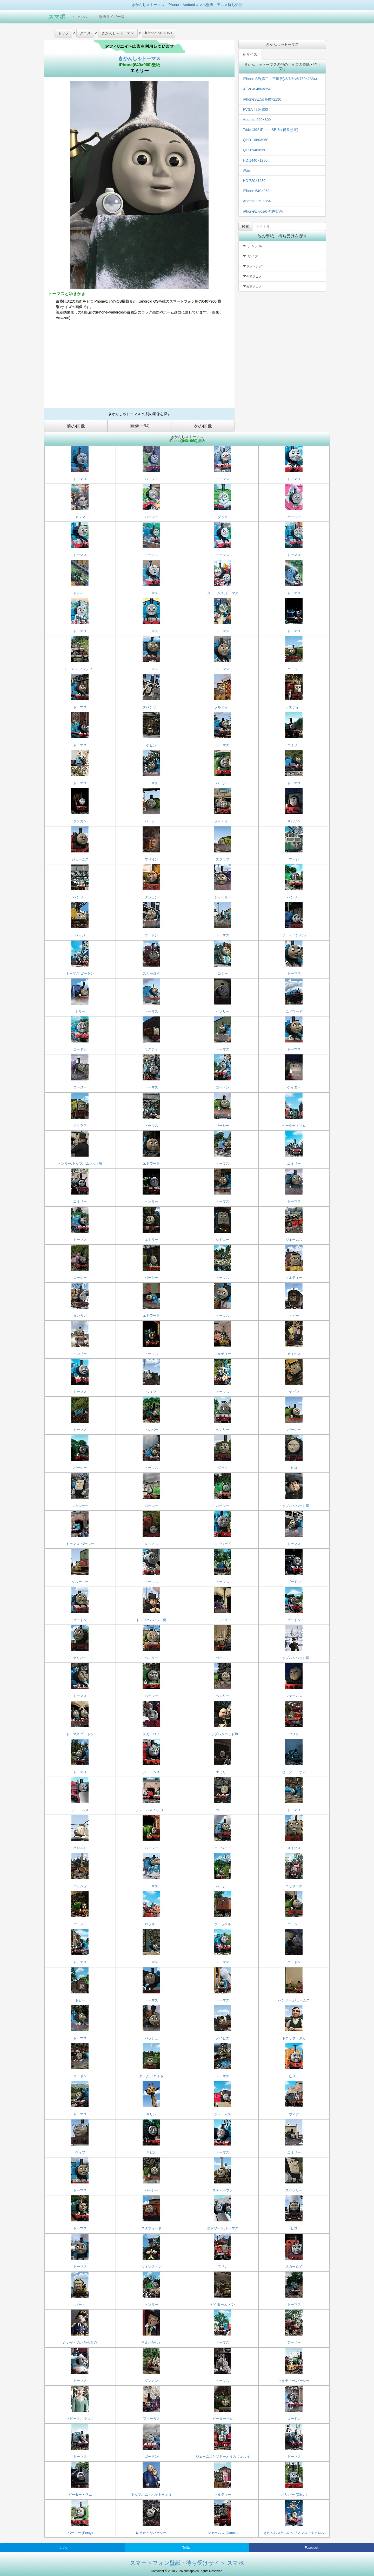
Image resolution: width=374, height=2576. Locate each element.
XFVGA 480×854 (256, 89)
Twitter (186, 2547)
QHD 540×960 (254, 150)
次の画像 (202, 426)
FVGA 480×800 (255, 109)
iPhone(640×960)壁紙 (139, 65)
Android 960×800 (257, 120)
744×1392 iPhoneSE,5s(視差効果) (270, 130)
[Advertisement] (139, 366)
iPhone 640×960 (256, 191)
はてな (63, 2547)
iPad (246, 170)
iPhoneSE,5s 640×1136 (262, 99)
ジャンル (82, 17)
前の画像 (75, 426)
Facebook (312, 2547)
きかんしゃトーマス (139, 58)
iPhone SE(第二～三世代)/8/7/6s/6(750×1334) (280, 79)
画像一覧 (139, 426)
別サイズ (250, 54)
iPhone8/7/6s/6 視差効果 (263, 211)
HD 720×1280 (254, 181)
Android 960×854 (257, 201)
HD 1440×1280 (255, 160)
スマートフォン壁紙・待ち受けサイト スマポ (187, 2563)
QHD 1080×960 (255, 140)
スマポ (56, 16)
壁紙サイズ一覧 (113, 17)
